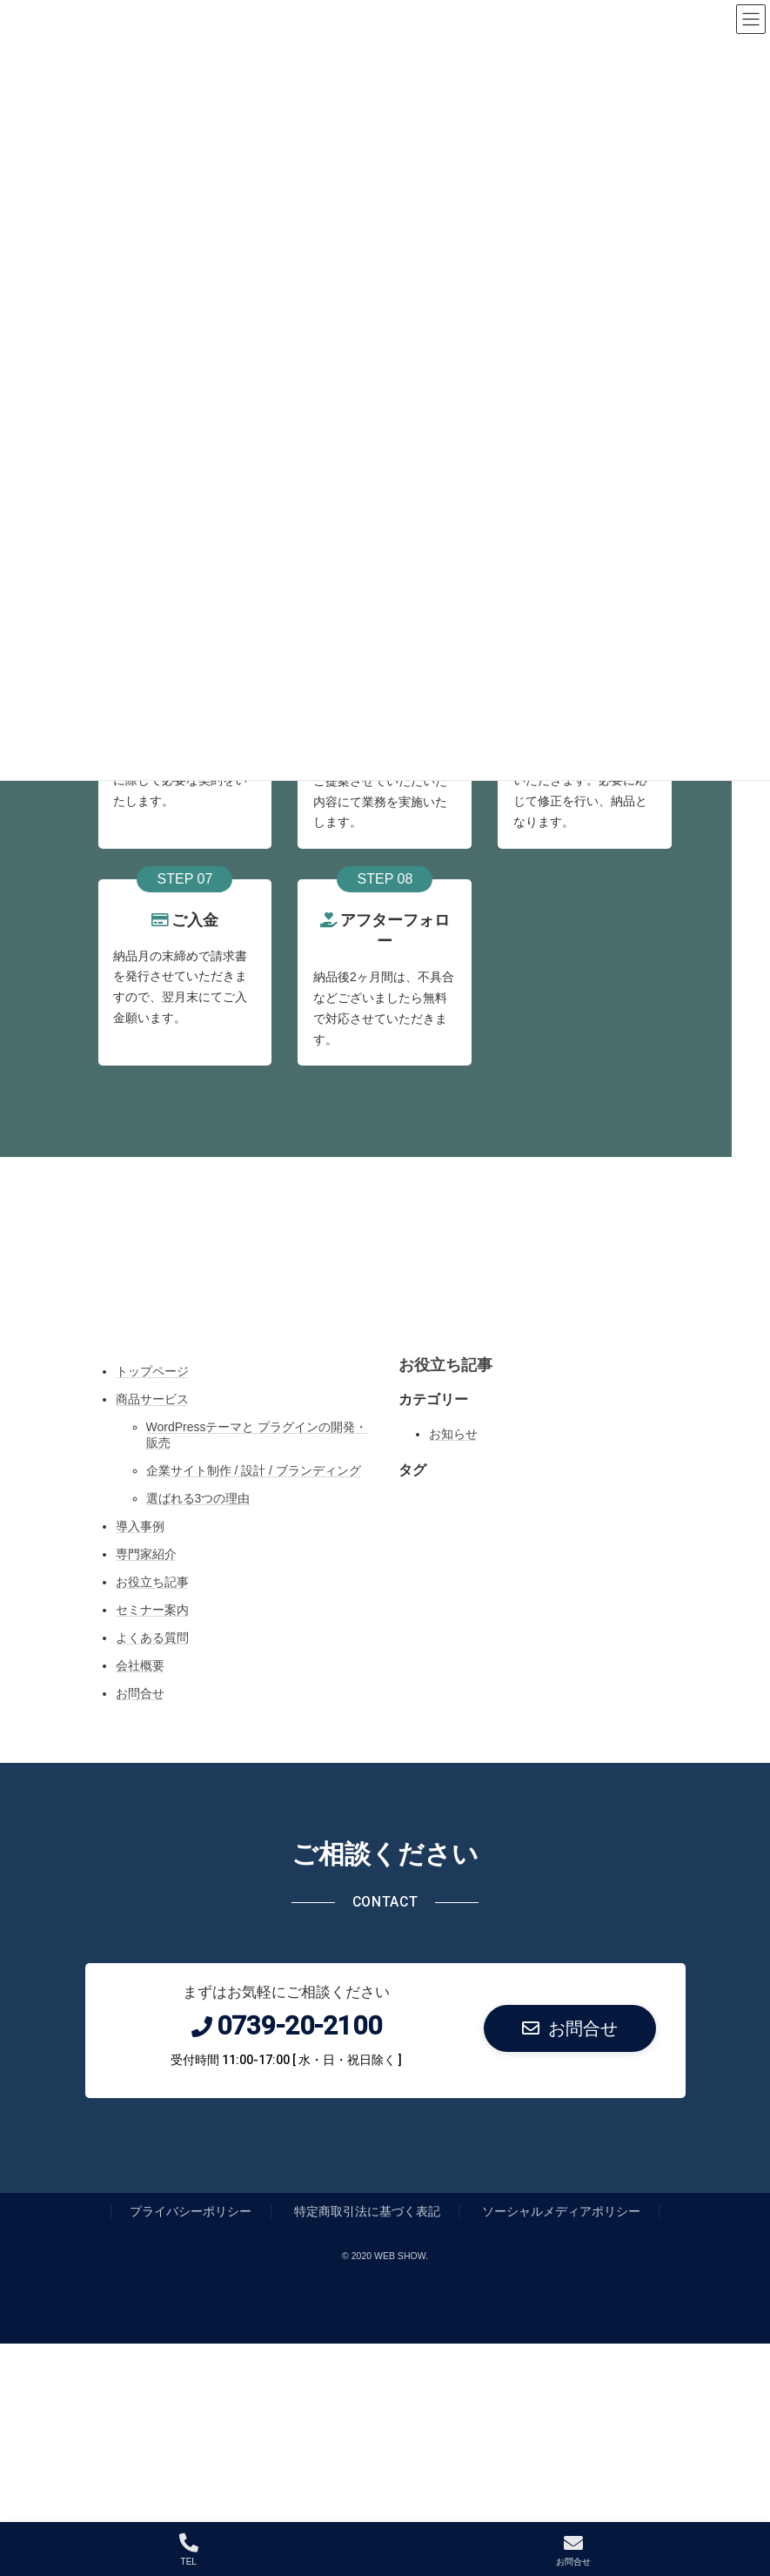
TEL (188, 2549)
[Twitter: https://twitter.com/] (359, 1295)
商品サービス (152, 1399)
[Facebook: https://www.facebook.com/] (404, 1295)
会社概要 (140, 1665)
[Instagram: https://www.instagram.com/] (314, 1295)
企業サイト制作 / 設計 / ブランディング (253, 1470)
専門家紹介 (146, 1554)
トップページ (152, 1371)
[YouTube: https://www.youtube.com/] (449, 1295)
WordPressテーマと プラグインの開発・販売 (257, 1434)
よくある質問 (152, 1637)
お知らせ (453, 1434)
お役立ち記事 (152, 1582)
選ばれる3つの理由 (198, 1498)
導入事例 (140, 1526)
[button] (570, 2028)
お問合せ (140, 1693)
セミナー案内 (152, 1610)
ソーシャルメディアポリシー (561, 2211)
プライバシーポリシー (190, 2211)
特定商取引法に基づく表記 (367, 2211)
